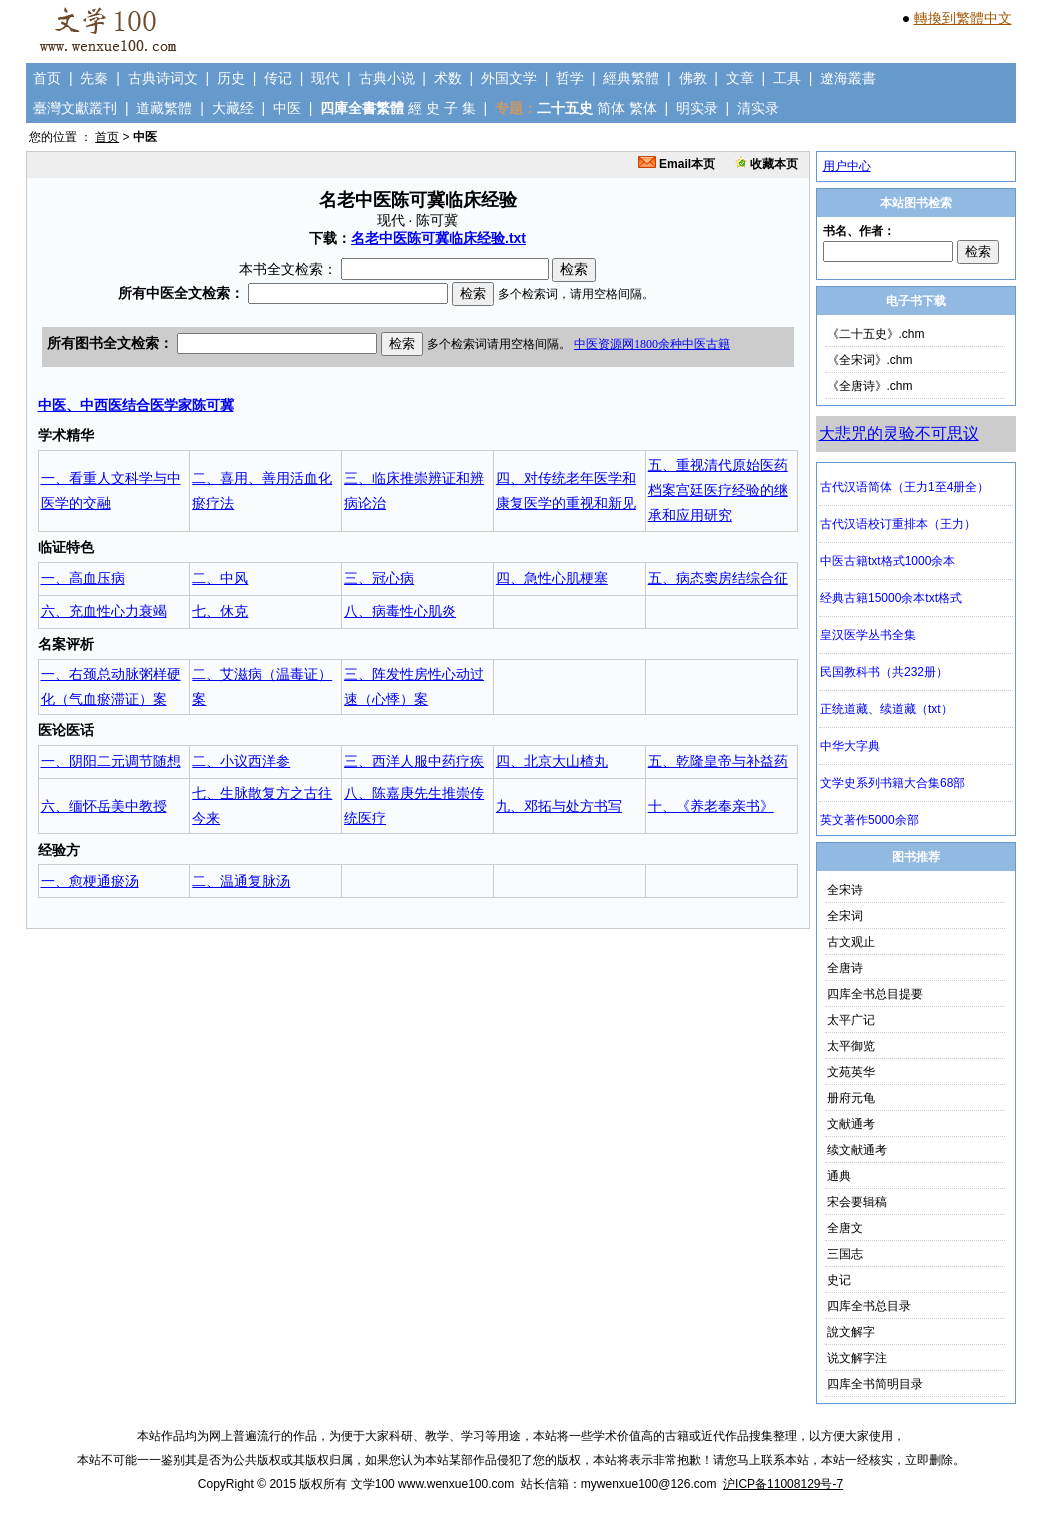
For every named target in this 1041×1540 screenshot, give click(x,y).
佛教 (693, 78)
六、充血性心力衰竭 (104, 611)
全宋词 (845, 916)
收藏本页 (766, 164)
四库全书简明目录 (875, 1384)
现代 (325, 78)
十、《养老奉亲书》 (711, 806)
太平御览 (851, 1046)
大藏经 (233, 108)
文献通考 (851, 1124)
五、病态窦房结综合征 (718, 578)
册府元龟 (851, 1098)
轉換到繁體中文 (963, 18)
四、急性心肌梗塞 (552, 578)
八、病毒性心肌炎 (400, 611)
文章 (740, 78)
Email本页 (676, 164)
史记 (839, 1280)
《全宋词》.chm (870, 360)
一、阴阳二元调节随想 (111, 761)
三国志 (845, 1254)
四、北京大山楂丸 (552, 761)
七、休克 (220, 611)
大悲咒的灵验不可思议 (899, 433)
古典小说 (387, 78)
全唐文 (845, 1228)
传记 (278, 78)
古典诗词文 (163, 78)
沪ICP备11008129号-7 (783, 1484)
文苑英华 (851, 1072)
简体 (611, 108)
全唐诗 (845, 968)
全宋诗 (845, 890)
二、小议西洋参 (241, 761)
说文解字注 (857, 1358)
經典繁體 (631, 78)
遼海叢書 (848, 78)
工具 (787, 78)
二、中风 (220, 578)
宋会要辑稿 (857, 1202)
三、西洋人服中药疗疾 (414, 761)
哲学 (570, 78)
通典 (839, 1176)
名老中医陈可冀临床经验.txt (438, 238)
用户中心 (847, 166)
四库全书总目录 (869, 1306)
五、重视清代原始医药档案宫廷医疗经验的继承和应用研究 (718, 490)
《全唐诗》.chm (870, 386)
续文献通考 (857, 1150)
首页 (47, 78)
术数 (448, 78)
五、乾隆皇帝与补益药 (718, 761)
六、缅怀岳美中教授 (104, 806)
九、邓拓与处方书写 (559, 806)
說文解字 (851, 1332)
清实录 (758, 108)
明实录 (697, 108)
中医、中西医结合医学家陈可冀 (136, 405)
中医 (287, 108)
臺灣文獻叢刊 (75, 108)
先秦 (94, 78)
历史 (231, 78)
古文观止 (851, 942)
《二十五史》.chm (876, 334)
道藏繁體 (164, 108)
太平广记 (851, 1020)
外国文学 (509, 78)
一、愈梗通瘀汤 (90, 881)
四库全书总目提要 (875, 994)
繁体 (643, 108)
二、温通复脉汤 (241, 881)
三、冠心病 (379, 578)
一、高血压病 (83, 578)
